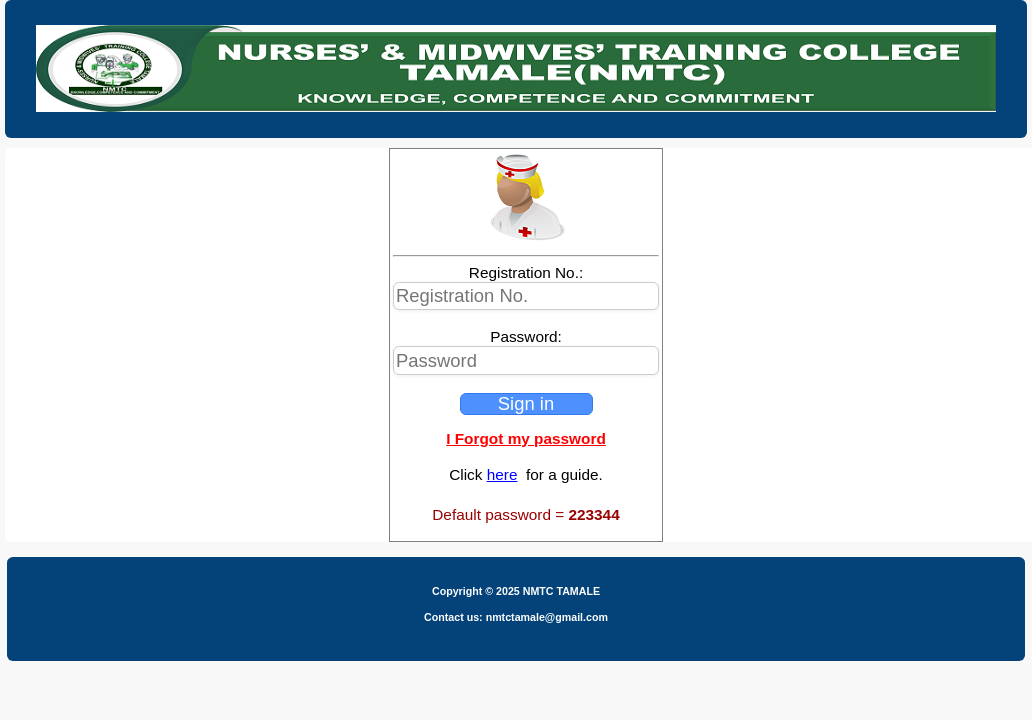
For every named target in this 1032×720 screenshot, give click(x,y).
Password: (526, 336)
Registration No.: (526, 272)
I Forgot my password (526, 438)
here (502, 474)
